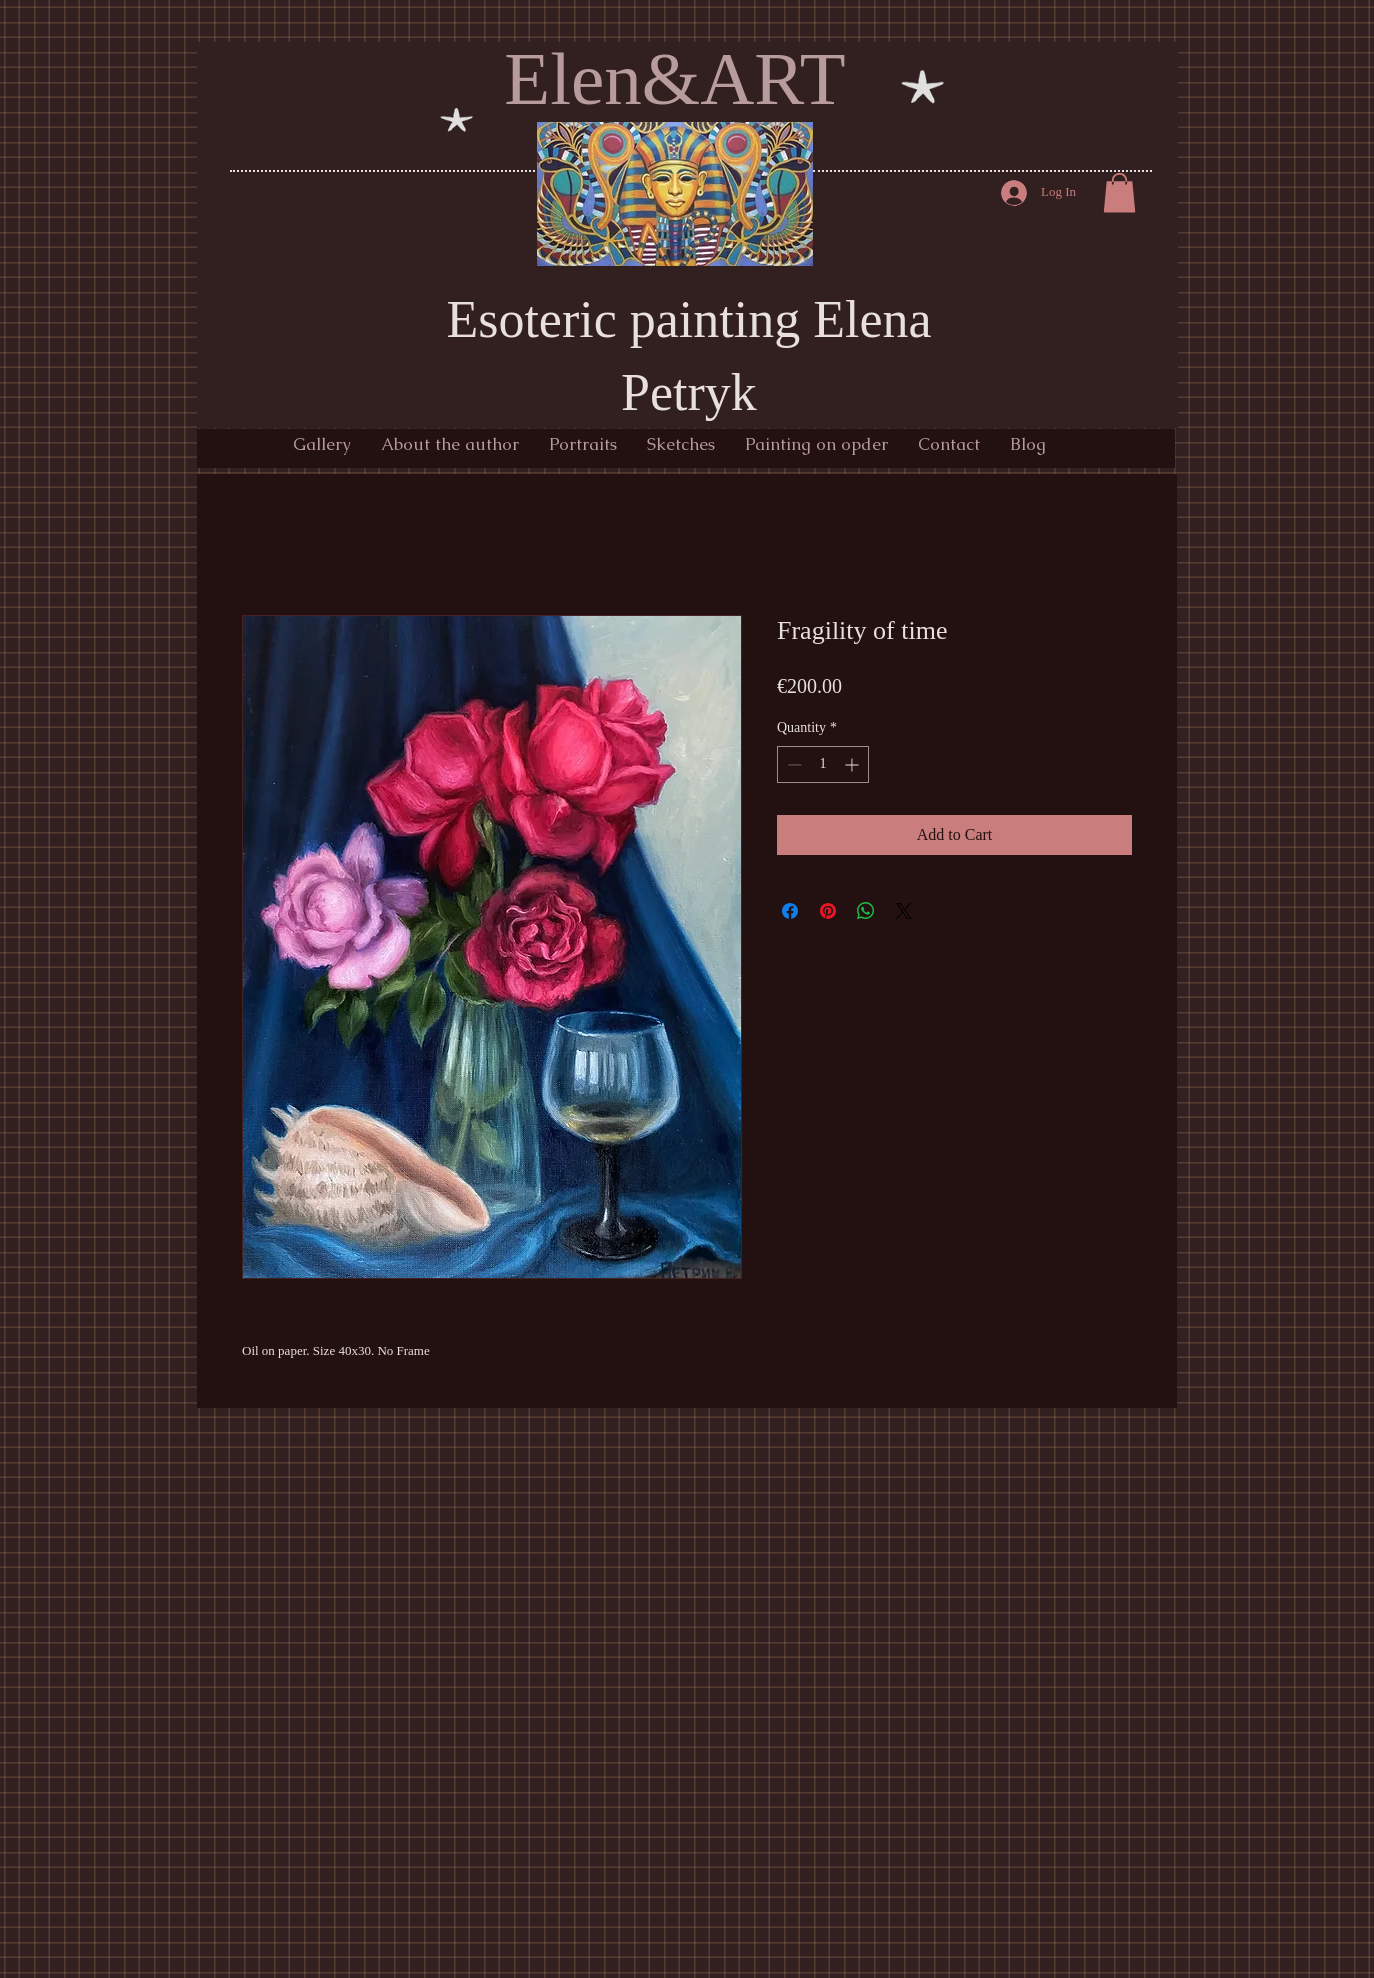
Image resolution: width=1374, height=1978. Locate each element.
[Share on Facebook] (790, 911)
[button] (1119, 192)
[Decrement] (792, 764)
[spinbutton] (823, 764)
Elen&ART (674, 78)
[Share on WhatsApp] (866, 911)
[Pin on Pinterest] (828, 911)
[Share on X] (904, 911)
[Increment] (853, 764)
